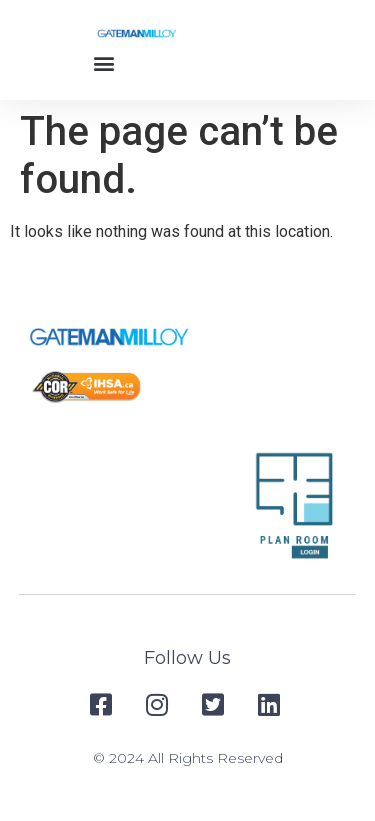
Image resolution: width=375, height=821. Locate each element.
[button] (104, 62)
